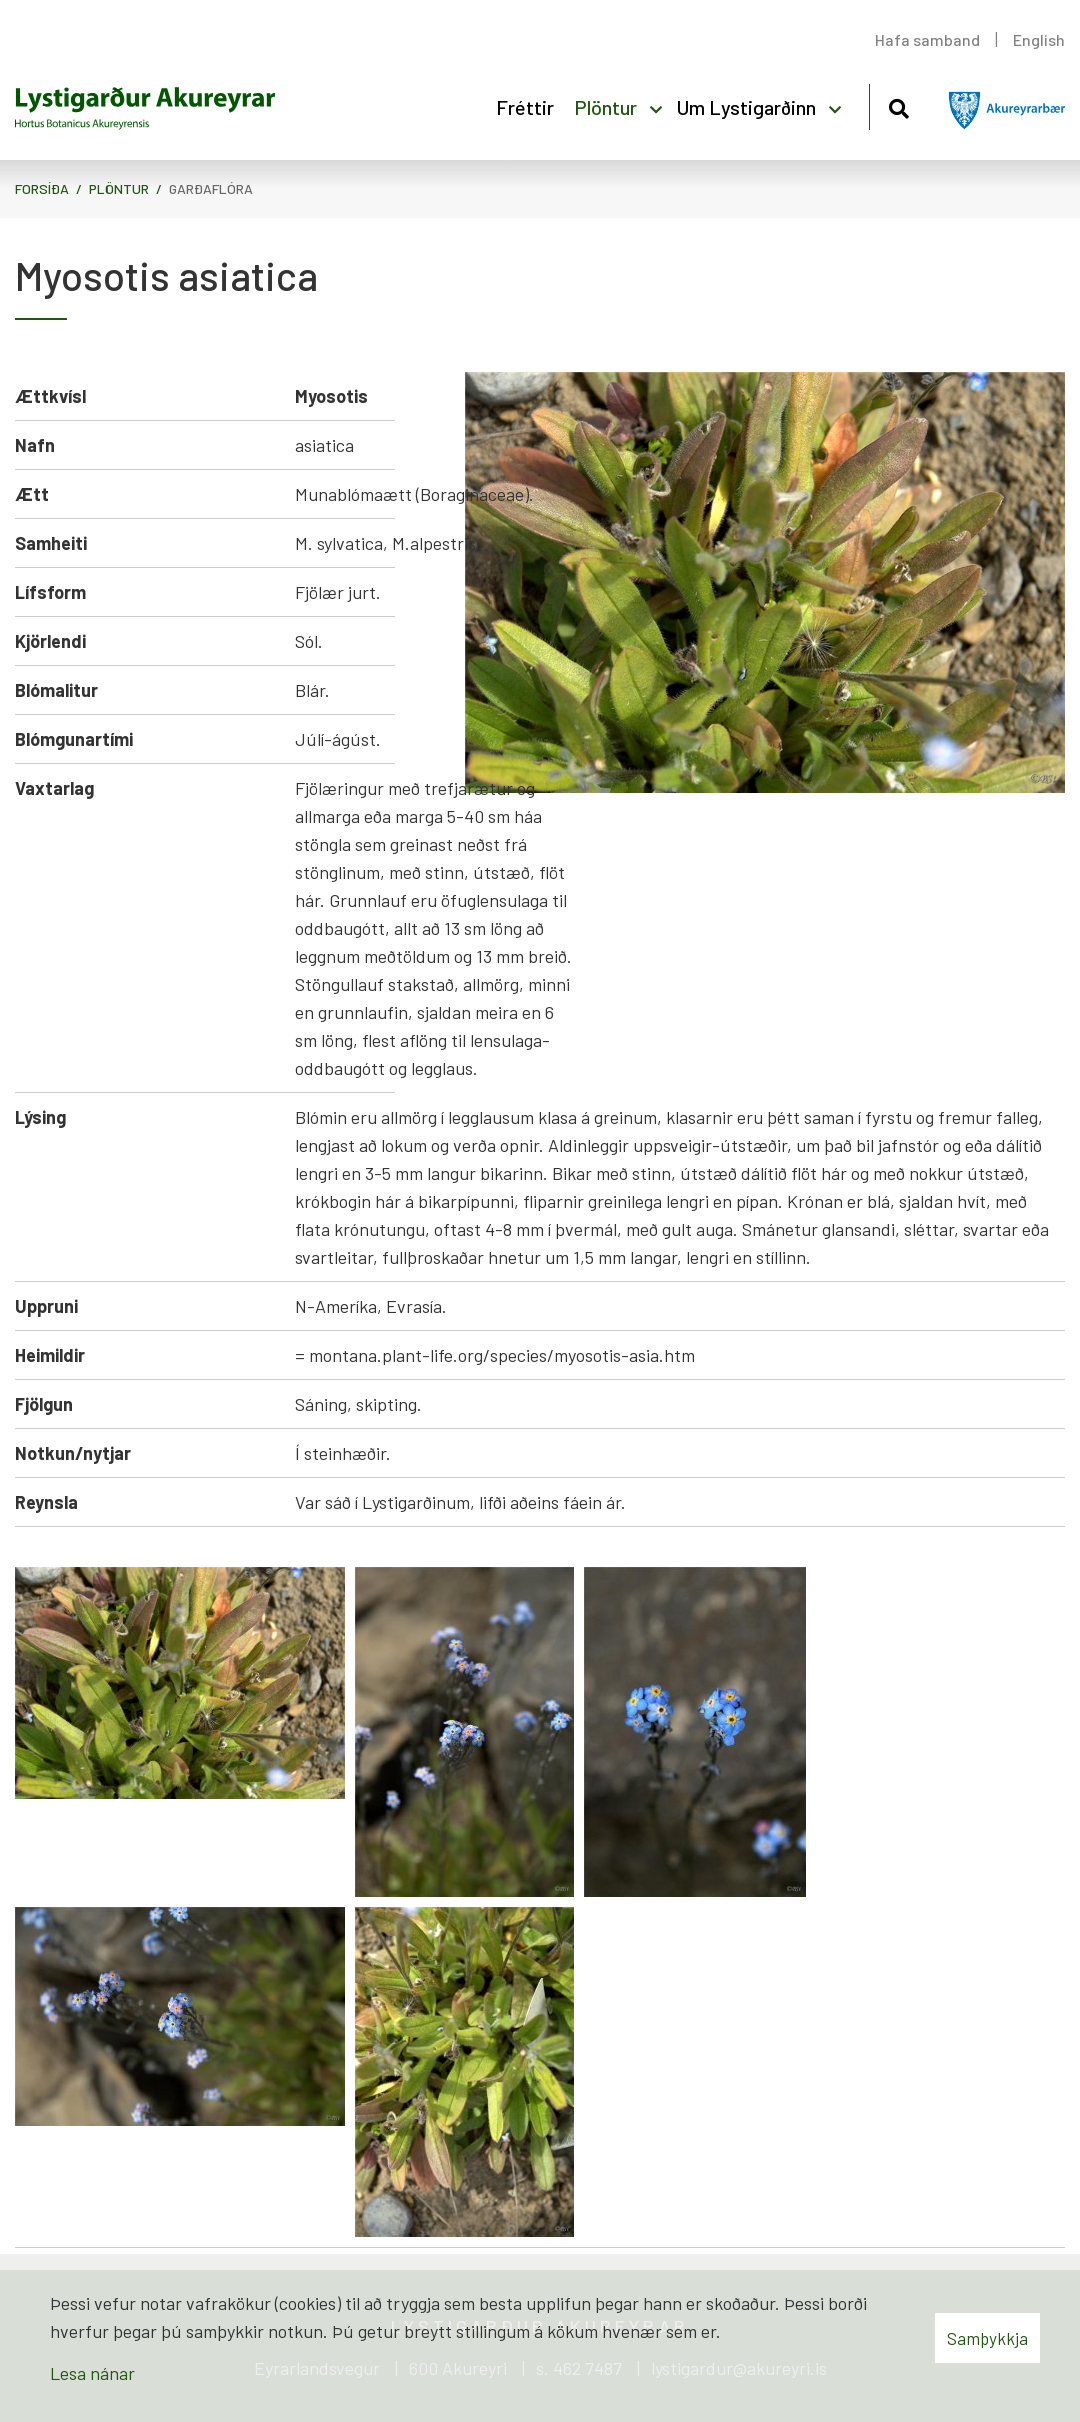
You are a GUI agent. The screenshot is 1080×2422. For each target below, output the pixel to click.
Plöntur (119, 188)
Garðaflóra (211, 188)
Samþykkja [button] (987, 2338)
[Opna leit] (898, 105)
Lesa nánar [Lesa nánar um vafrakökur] (92, 2373)
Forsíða (42, 188)
